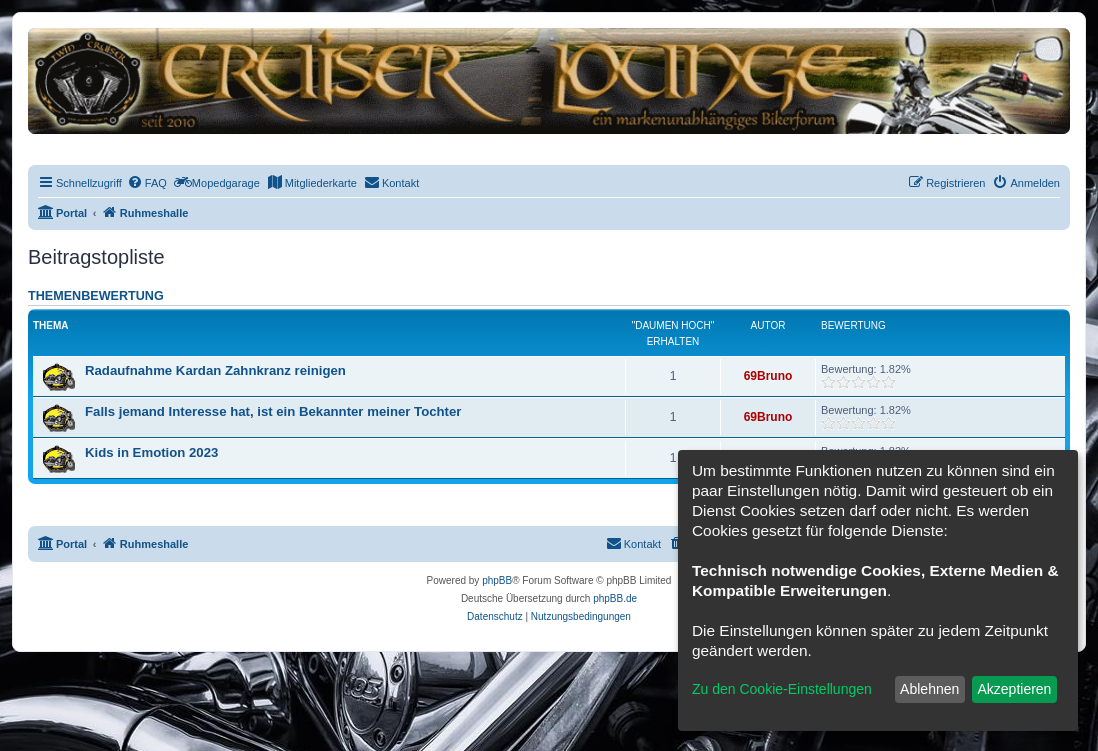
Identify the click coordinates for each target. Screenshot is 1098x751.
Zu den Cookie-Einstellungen (782, 689)
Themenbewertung (96, 296)
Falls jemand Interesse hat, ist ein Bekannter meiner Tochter (273, 411)
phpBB (497, 580)
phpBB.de (615, 598)
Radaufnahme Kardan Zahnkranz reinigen (215, 370)
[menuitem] (147, 183)
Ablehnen (929, 689)
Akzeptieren (1014, 689)
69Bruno (768, 376)
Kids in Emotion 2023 (151, 452)
